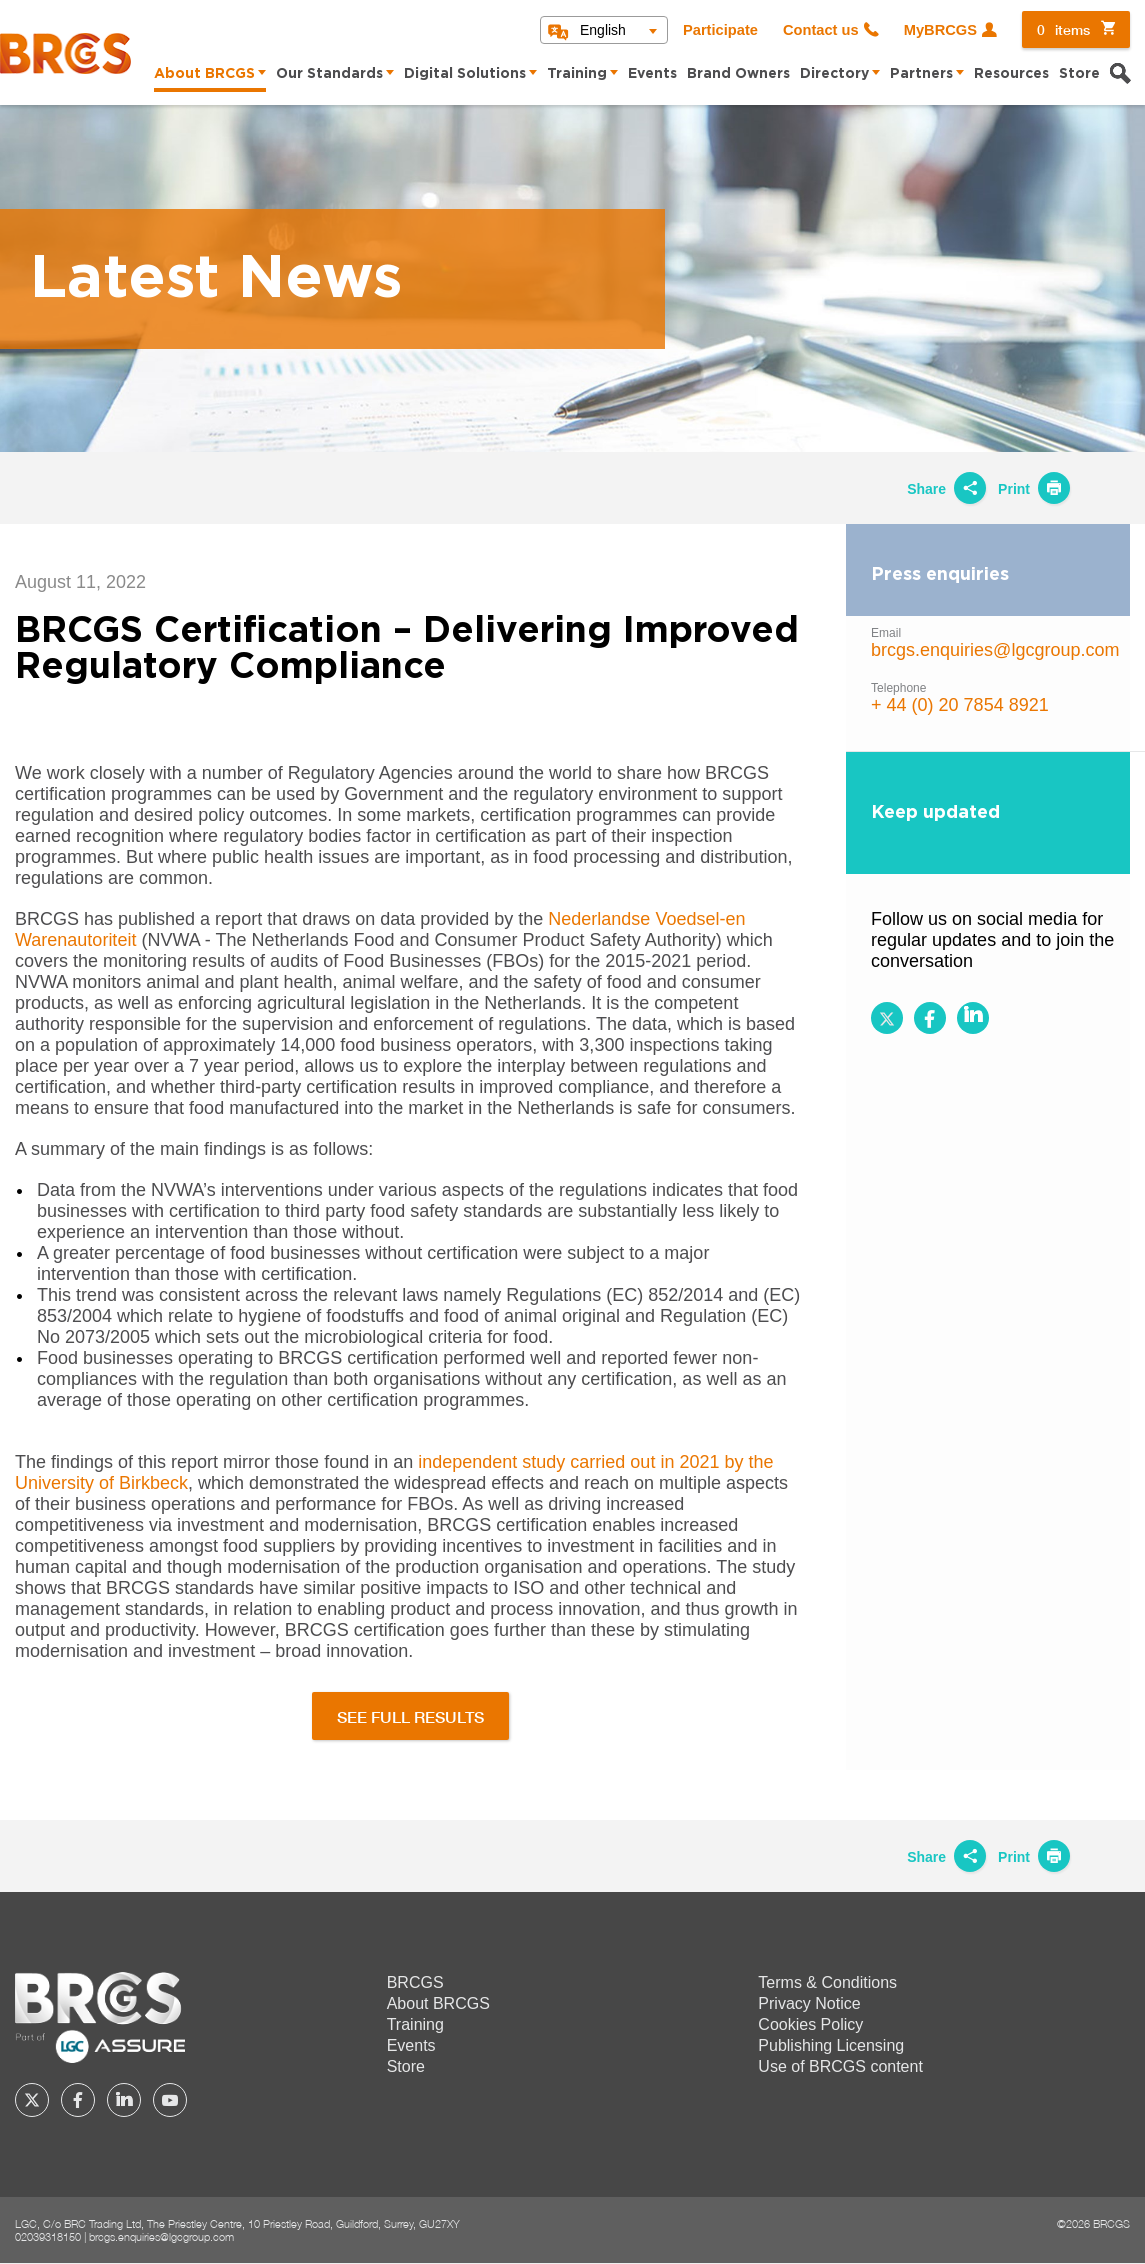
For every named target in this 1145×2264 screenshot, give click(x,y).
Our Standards (329, 74)
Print (1034, 489)
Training (577, 74)
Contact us (821, 30)
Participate (720, 30)
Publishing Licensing (831, 2045)
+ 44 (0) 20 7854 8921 (960, 705)
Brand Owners (738, 74)
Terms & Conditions (827, 1982)
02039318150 (48, 2236)
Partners (921, 74)
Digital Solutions (465, 74)
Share (946, 489)
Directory (834, 74)
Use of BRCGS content (840, 2066)
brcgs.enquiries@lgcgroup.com (995, 650)
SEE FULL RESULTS (410, 1716)
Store (1079, 74)
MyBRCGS (940, 30)
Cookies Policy (810, 2024)
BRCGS (415, 1982)
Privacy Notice (809, 2003)
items (1063, 29)
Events (652, 74)
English (603, 30)
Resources (1011, 74)
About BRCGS (204, 74)
